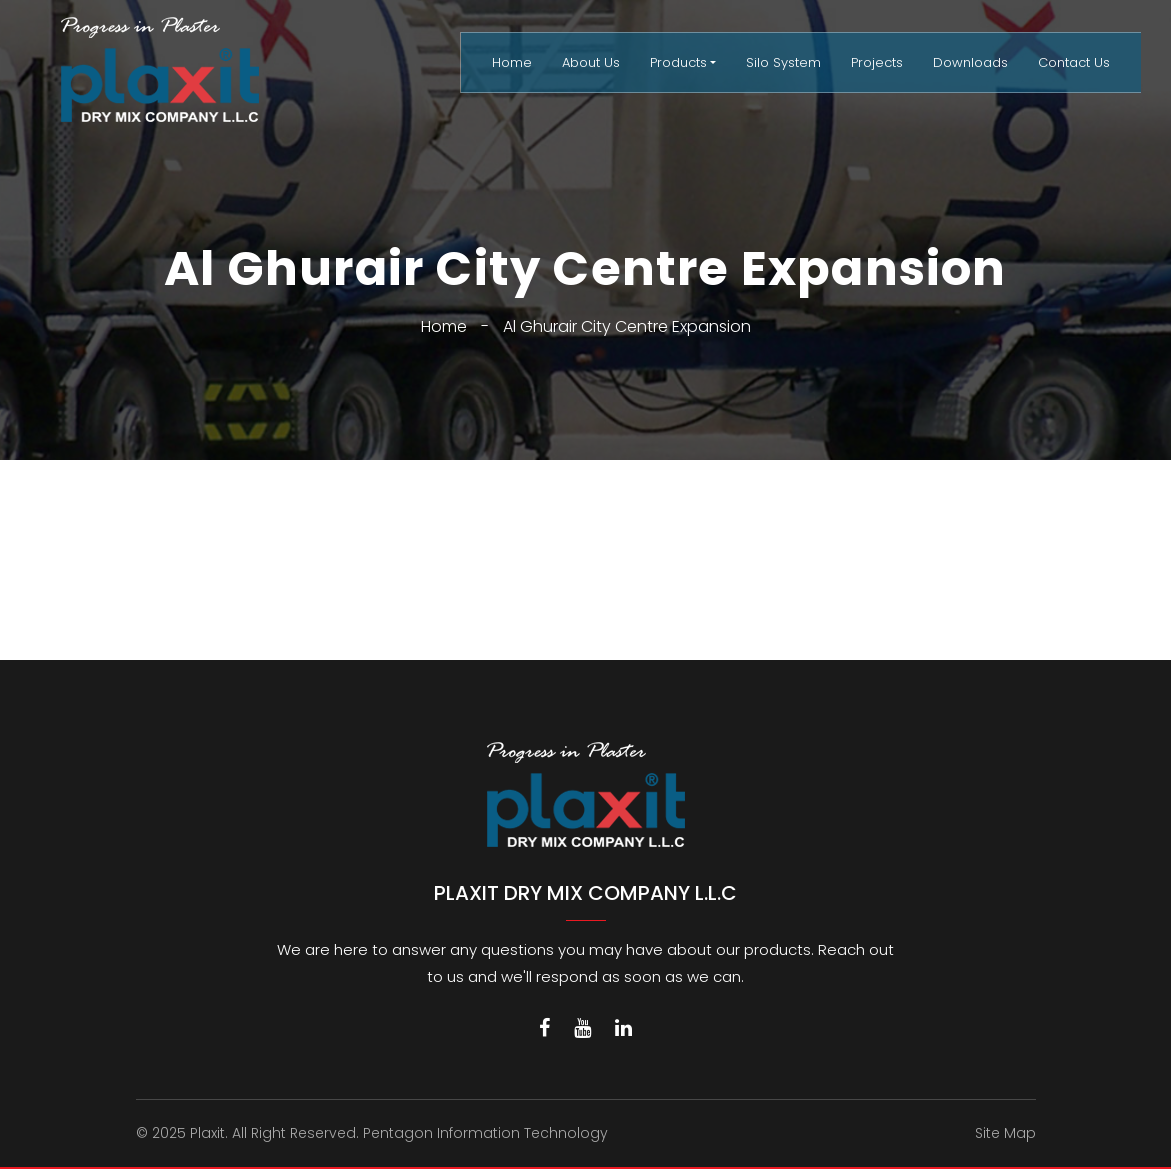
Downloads (970, 62)
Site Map (1005, 1133)
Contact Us (1074, 62)
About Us (591, 62)
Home (512, 62)
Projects (877, 62)
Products (678, 62)
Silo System (783, 62)
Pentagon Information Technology (485, 1133)
